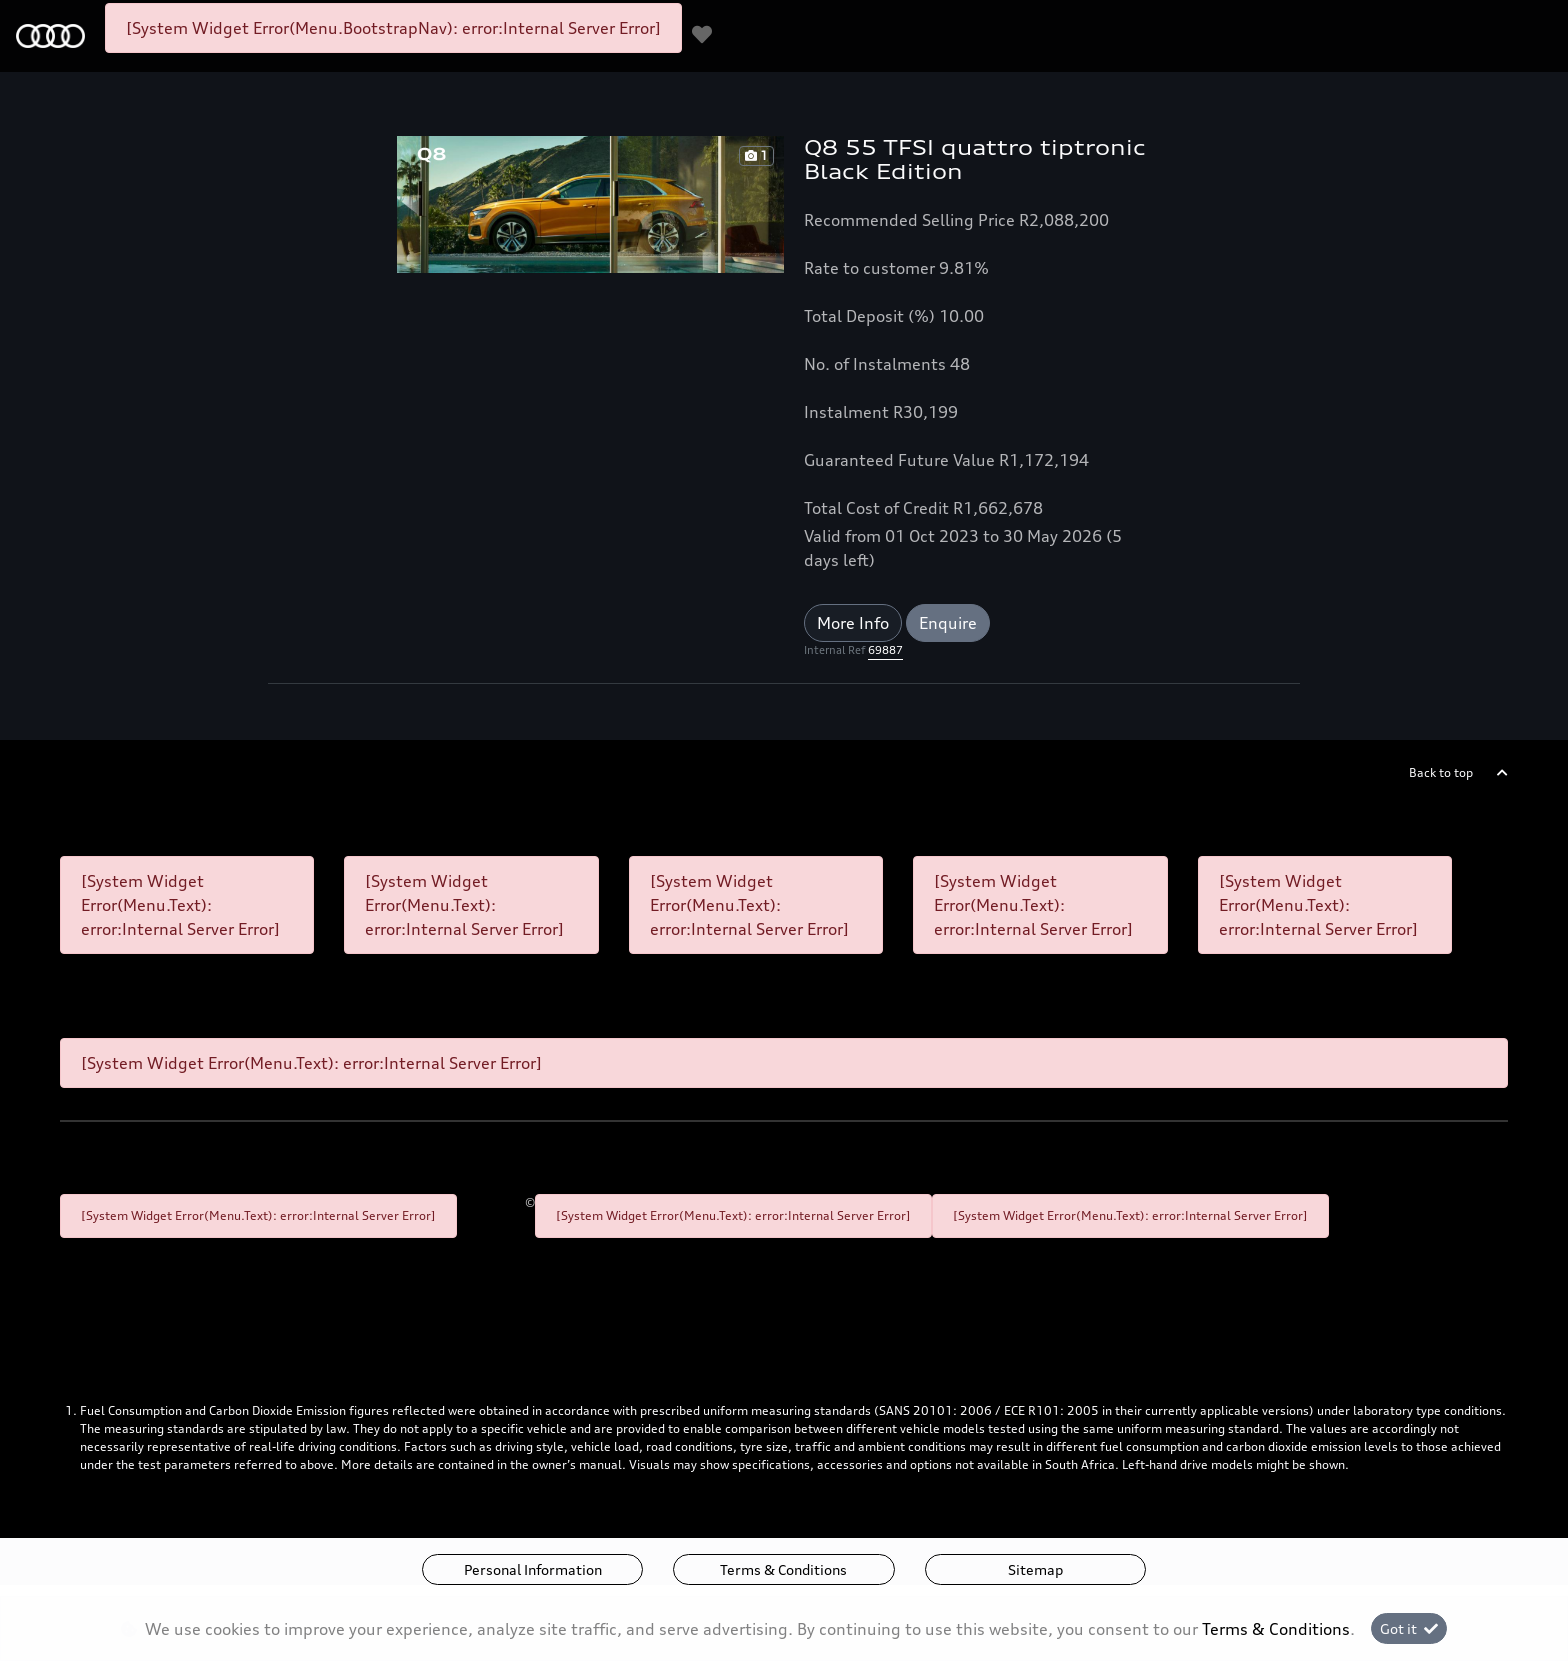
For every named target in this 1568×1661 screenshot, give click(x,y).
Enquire (948, 623)
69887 (885, 650)
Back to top (1441, 772)
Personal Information (533, 1569)
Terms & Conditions (783, 1569)
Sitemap (1035, 1569)
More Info (853, 623)
